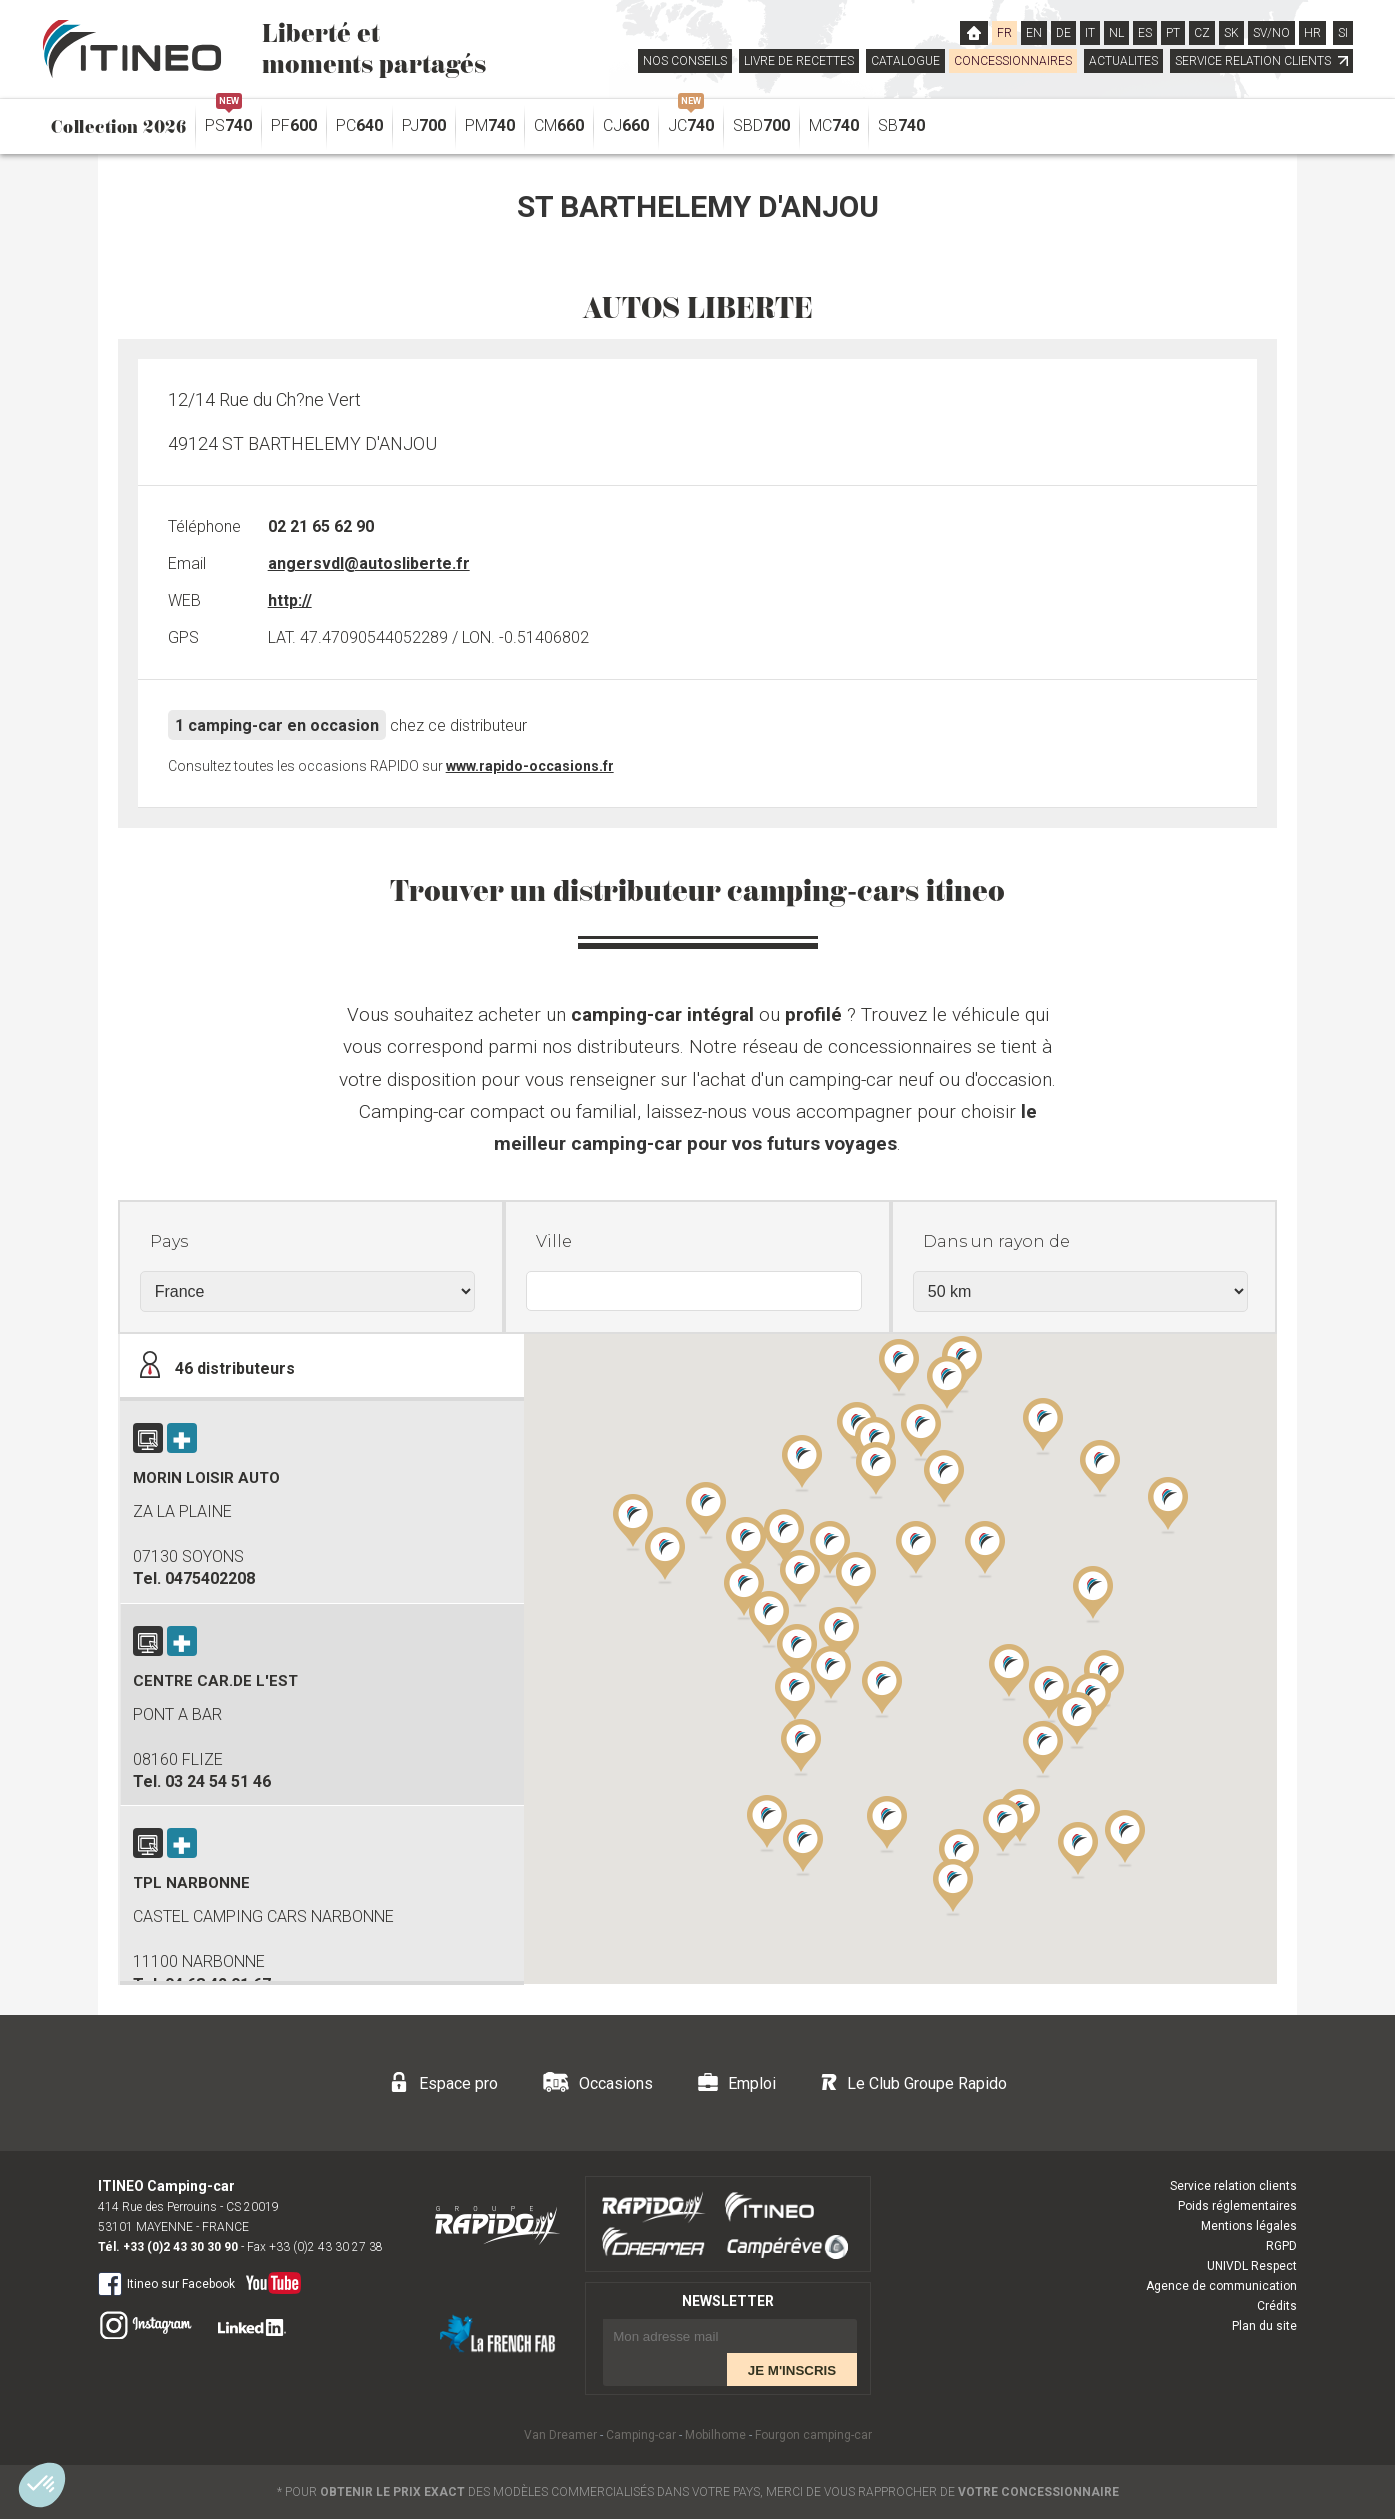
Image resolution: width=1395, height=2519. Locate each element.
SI (1343, 33)
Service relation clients (1233, 2186)
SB (901, 125)
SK (1231, 33)
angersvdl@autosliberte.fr (369, 563)
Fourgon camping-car (813, 2435)
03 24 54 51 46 (218, 1781)
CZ (1202, 33)
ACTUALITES (1123, 61)
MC (834, 125)
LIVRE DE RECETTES (799, 61)
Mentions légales (1249, 2226)
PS (228, 120)
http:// (290, 600)
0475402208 (210, 1578)
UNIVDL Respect (1252, 2266)
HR (1312, 33)
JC (691, 120)
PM (490, 125)
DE (1063, 33)
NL (1116, 33)
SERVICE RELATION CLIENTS (1261, 61)
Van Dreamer (560, 2435)
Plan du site (1264, 2326)
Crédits (1277, 2306)
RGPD (1281, 2246)
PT (1173, 33)
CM (559, 125)
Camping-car (641, 2435)
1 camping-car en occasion (277, 725)
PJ (424, 125)
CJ (626, 125)
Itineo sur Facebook (166, 2283)
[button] (1043, 1748)
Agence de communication (1221, 2286)
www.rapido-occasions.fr (530, 766)
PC (359, 125)
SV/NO (1271, 33)
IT (1090, 33)
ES (1145, 33)
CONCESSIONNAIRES (1013, 61)
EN (1034, 33)
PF (294, 125)
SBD (761, 125)
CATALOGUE (905, 61)
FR (1004, 33)
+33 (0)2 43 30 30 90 (180, 2247)
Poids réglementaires (1237, 2206)
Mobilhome (715, 2435)
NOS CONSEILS (685, 61)
